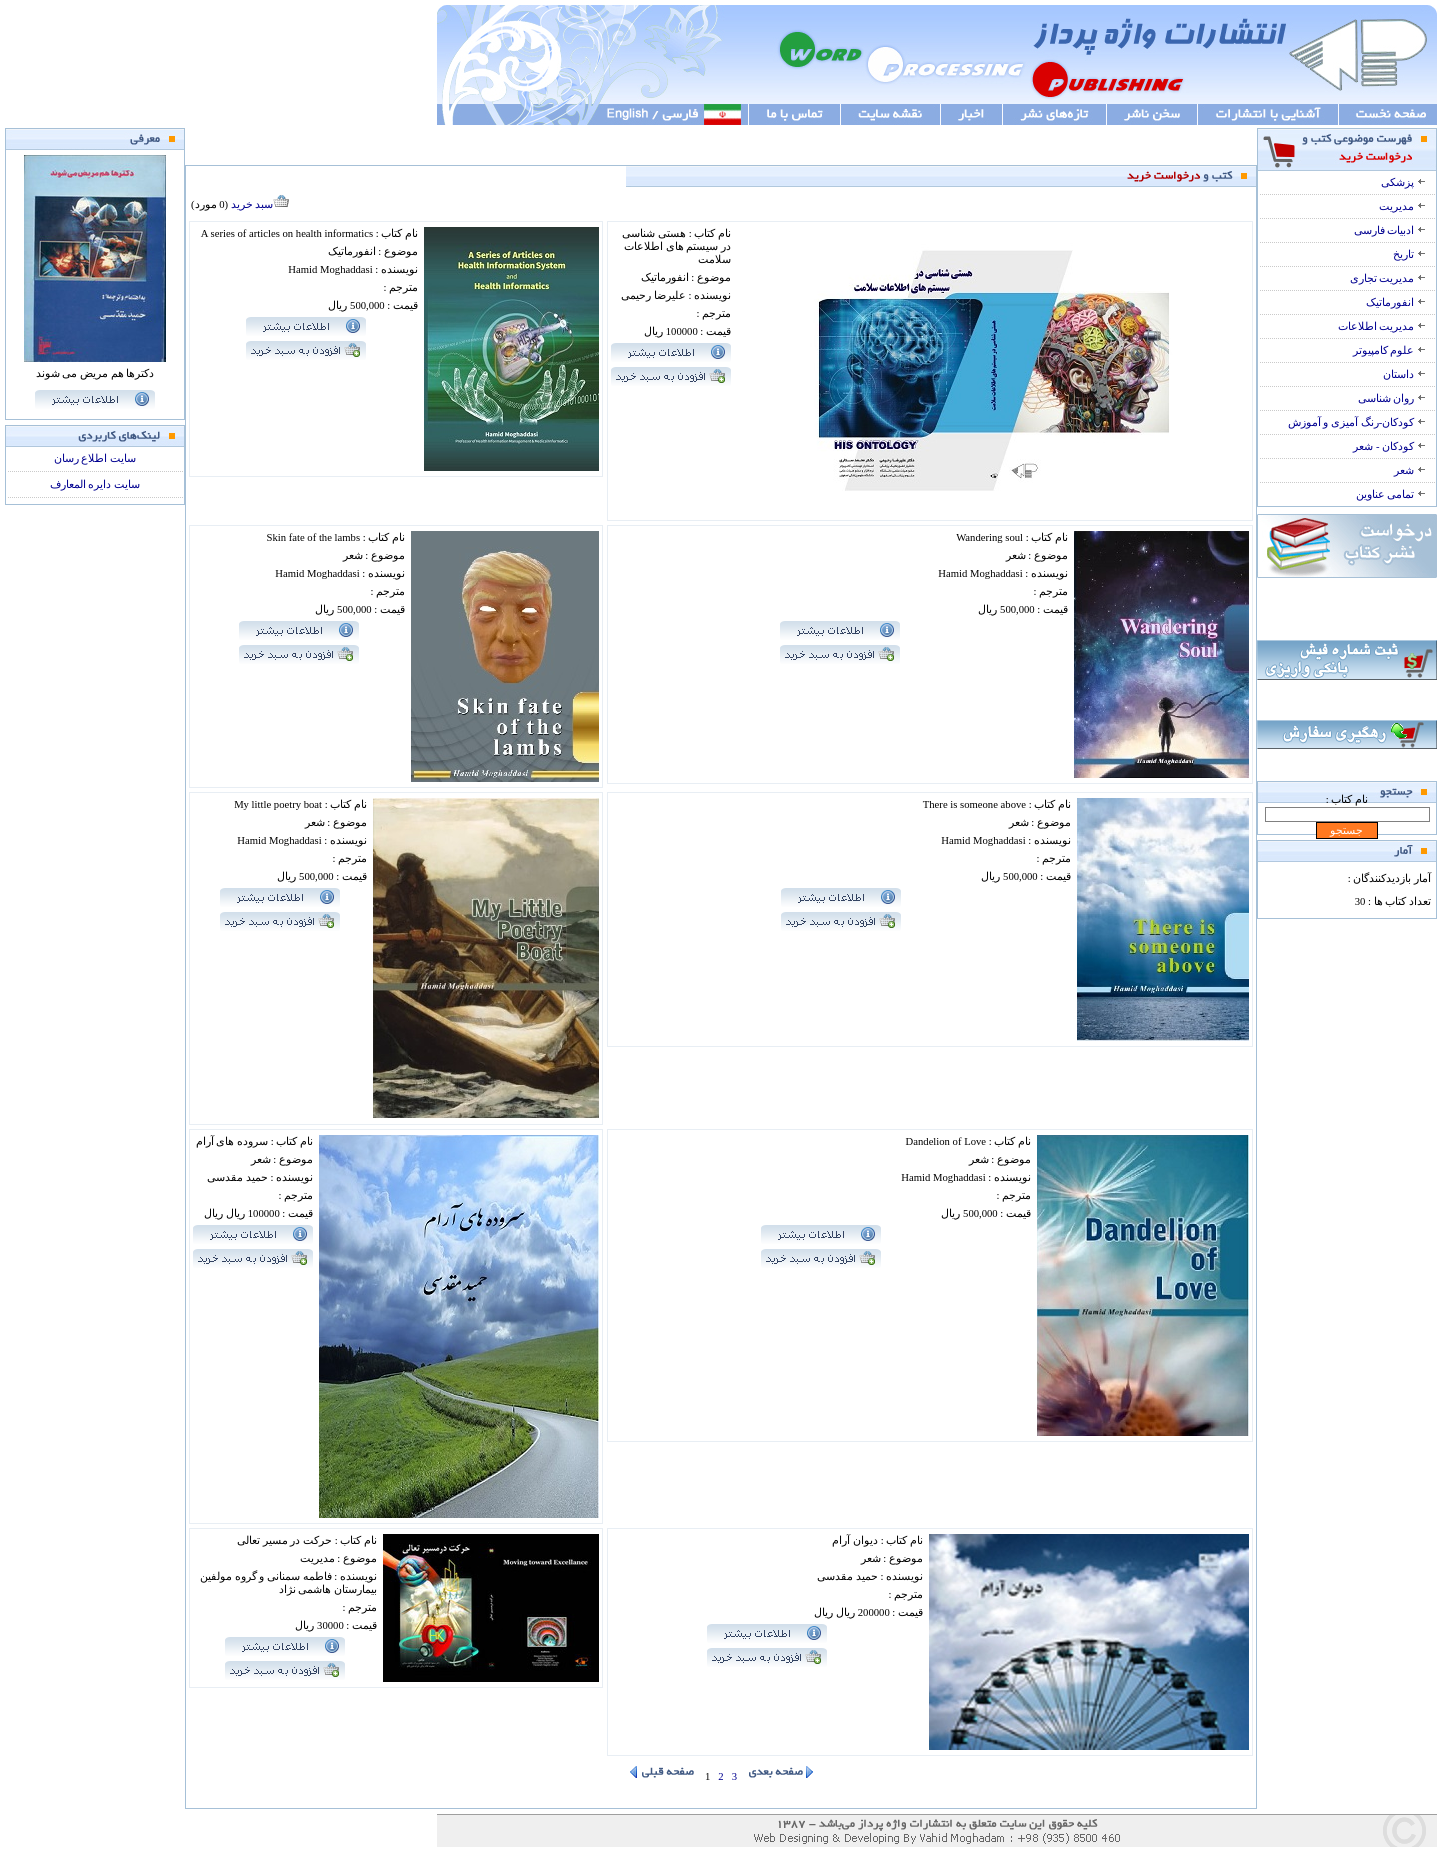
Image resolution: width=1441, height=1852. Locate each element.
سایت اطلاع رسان (95, 458)
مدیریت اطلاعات (1382, 326)
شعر (1410, 470)
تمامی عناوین (1391, 494)
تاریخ (1409, 254)
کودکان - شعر (1389, 446)
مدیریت (1402, 206)
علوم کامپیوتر (1389, 350)
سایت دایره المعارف (95, 484)
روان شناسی (1392, 398)
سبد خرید (260, 204)
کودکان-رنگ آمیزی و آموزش (1357, 422)
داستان (1404, 374)
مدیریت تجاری (1388, 278)
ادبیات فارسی (1390, 230)
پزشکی (1403, 182)
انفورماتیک (1396, 302)
